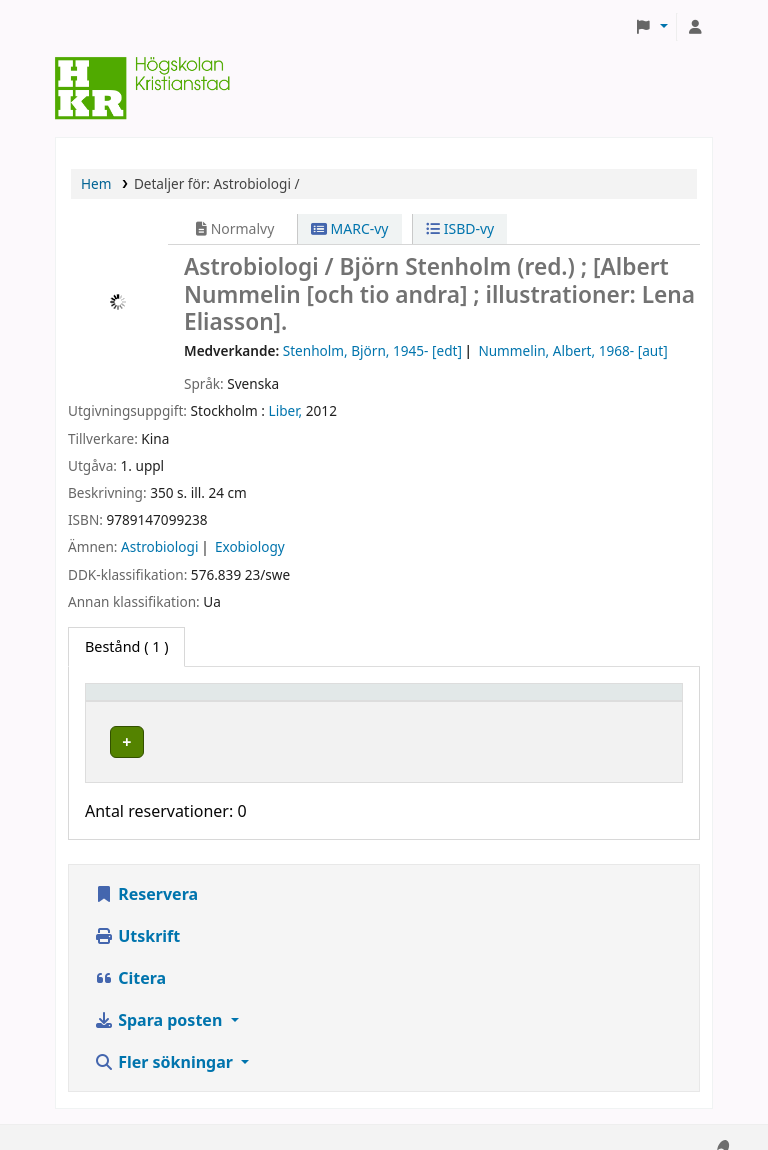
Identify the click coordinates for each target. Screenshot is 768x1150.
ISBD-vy (460, 228)
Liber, (286, 410)
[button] (651, 27)
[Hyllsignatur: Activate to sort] (496, 701)
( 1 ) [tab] (126, 646)
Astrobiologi (159, 546)
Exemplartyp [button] (139, 701)
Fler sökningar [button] (165, 1043)
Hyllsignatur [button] (469, 701)
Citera (130, 959)
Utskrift (137, 917)
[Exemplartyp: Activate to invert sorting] (167, 701)
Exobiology (250, 546)
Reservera (146, 875)
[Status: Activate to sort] (629, 701)
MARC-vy (350, 228)
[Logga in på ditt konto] (695, 27)
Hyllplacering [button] (304, 701)
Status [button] (608, 701)
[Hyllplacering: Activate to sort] (332, 701)
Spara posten (160, 1001)
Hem (96, 183)
